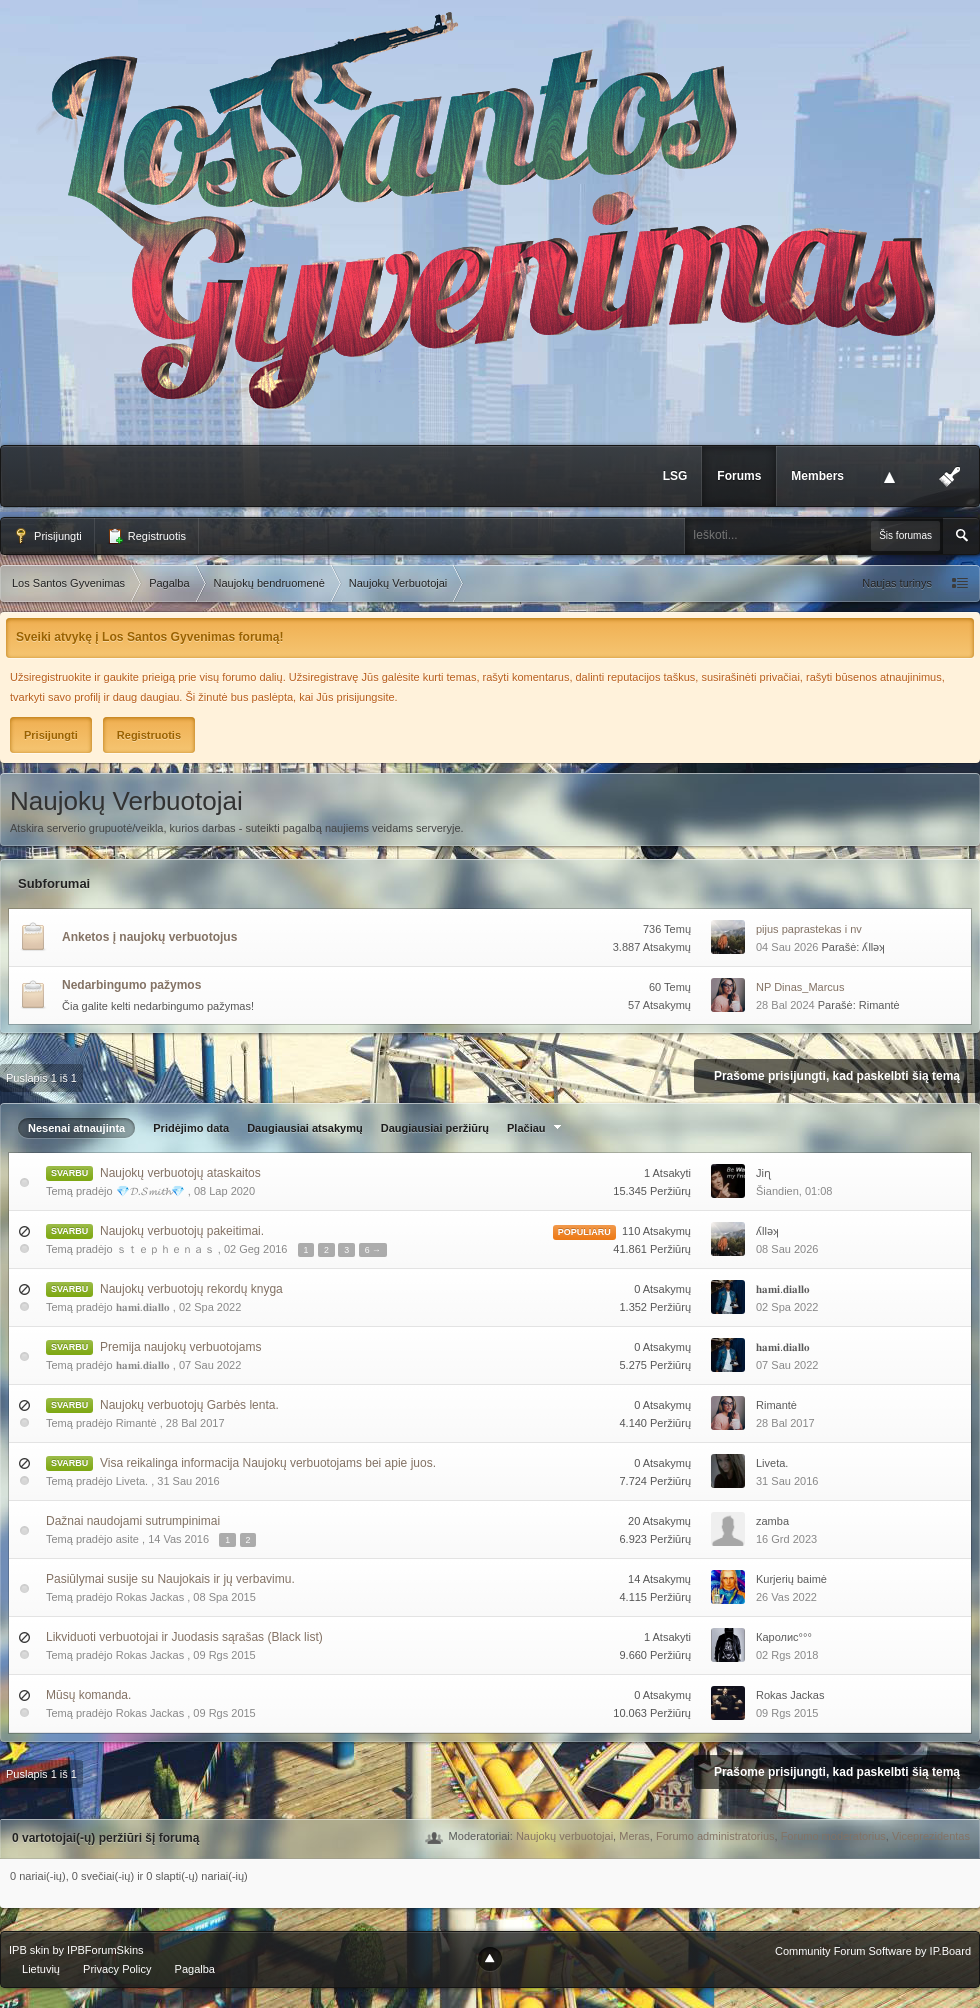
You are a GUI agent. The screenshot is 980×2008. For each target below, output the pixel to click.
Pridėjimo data (191, 1128)
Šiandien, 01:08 (794, 1191)
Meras (634, 1836)
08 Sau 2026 (787, 1249)
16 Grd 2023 (786, 1539)
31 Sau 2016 (787, 1481)
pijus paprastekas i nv (809, 929)
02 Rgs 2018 (787, 1655)
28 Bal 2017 (785, 1423)
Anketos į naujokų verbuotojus (149, 937)
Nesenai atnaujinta (76, 1128)
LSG (675, 476)
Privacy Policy (117, 1969)
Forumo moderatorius (833, 1836)
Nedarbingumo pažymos (131, 985)
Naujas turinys (897, 583)
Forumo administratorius (715, 1836)
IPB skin (29, 1950)
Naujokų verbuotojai (564, 1836)
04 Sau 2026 (787, 947)
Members (817, 476)
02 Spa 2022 (787, 1307)
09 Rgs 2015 (787, 1713)
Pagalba (195, 1969)
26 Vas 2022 (786, 1597)
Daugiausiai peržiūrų (435, 1128)
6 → (373, 1250)
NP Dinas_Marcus (800, 987)
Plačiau (536, 1128)
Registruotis (146, 536)
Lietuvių (41, 1969)
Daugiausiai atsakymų (305, 1128)
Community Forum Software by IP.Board (873, 1951)
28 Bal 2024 (785, 1005)
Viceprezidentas (931, 1836)
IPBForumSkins (105, 1950)
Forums (739, 476)
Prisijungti (47, 536)
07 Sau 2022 (787, 1365)
